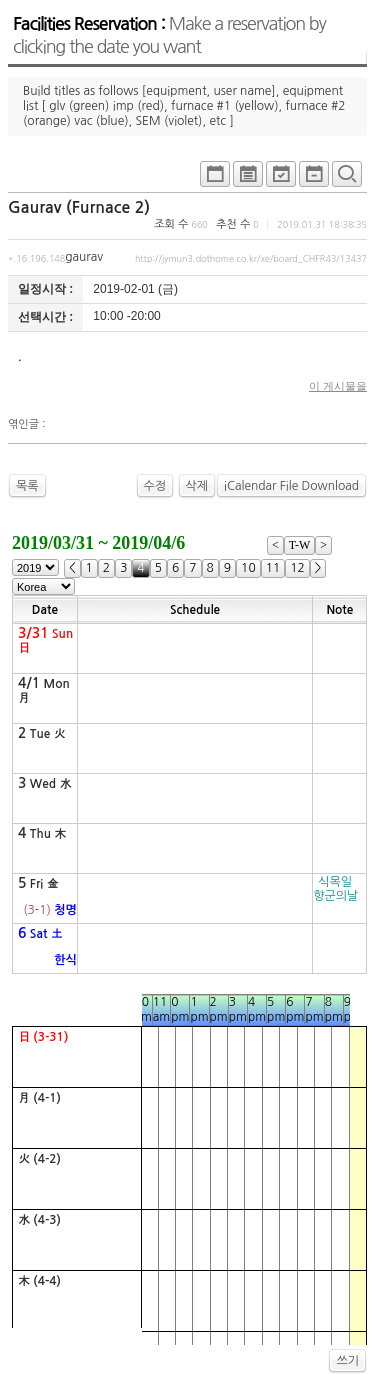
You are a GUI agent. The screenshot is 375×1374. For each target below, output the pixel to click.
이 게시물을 (338, 386)
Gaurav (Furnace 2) (79, 207)
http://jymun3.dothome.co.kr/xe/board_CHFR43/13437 (251, 258)
